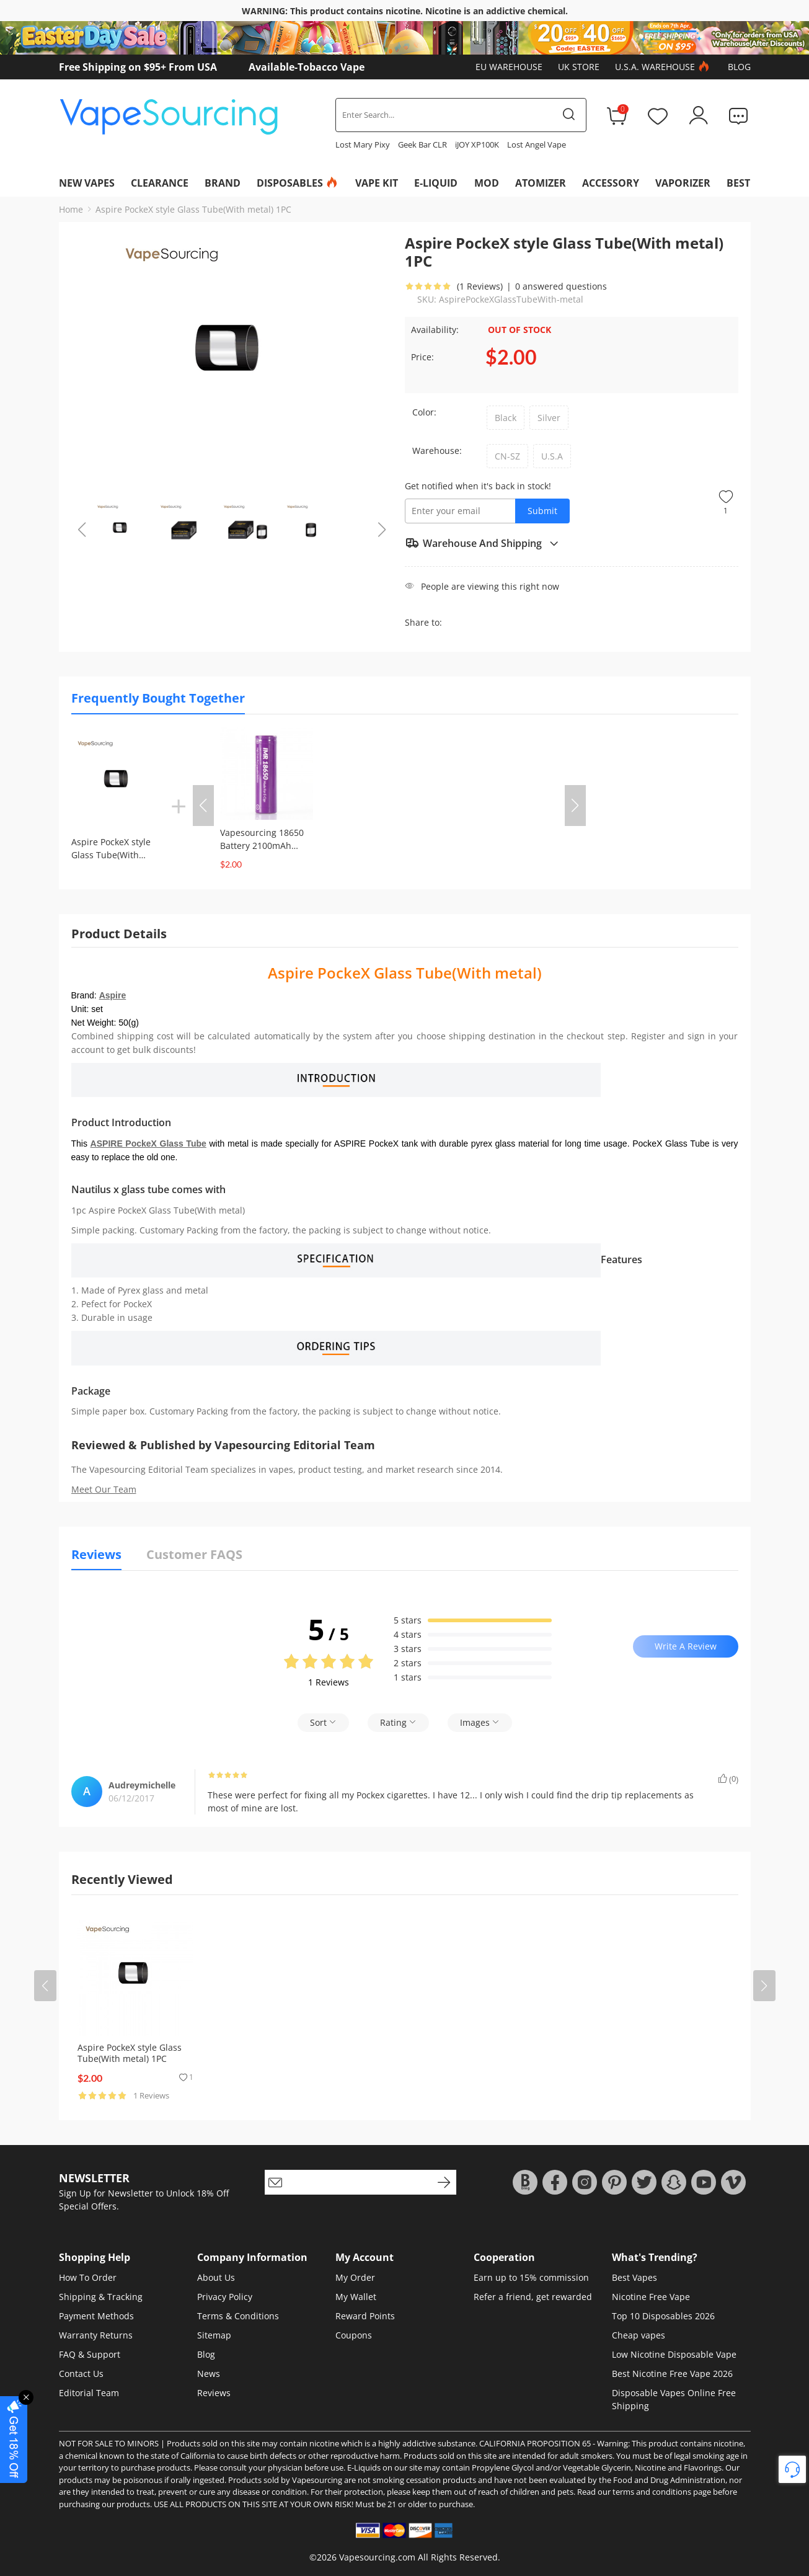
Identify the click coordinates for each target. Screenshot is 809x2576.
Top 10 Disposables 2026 (663, 2316)
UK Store (578, 67)
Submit (542, 511)
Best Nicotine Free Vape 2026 (672, 2373)
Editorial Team (89, 2393)
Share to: (423, 622)
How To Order (88, 2277)
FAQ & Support (89, 2354)
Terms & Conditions (238, 2316)
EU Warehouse (508, 67)
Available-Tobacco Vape (307, 67)
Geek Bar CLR (422, 144)
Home (71, 209)
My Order (355, 2277)
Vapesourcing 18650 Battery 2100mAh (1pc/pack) (262, 845)
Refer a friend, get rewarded (533, 2297)
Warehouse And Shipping (482, 543)
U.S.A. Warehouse (663, 67)
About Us (216, 2277)
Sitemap (214, 2335)
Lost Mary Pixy (362, 144)
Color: (424, 412)
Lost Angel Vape (536, 144)
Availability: (435, 329)
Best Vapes (634, 2277)
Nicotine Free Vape (651, 2297)
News (208, 2373)
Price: (422, 357)
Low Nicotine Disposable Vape (674, 2354)
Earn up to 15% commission (531, 2277)
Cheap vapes (638, 2335)
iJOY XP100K (477, 144)
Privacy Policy (224, 2297)
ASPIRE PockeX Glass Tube (148, 1143)
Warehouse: (437, 450)
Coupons (353, 2335)
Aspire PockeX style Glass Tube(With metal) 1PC (193, 209)
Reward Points (365, 2316)
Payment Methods (96, 2316)
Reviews (214, 2393)
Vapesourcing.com (377, 2557)
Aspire (112, 995)
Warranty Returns (96, 2335)
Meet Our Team (103, 1489)
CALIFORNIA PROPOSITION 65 (535, 2443)
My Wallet (355, 2297)
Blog (739, 67)
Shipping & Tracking (101, 2297)
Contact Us (81, 2373)
